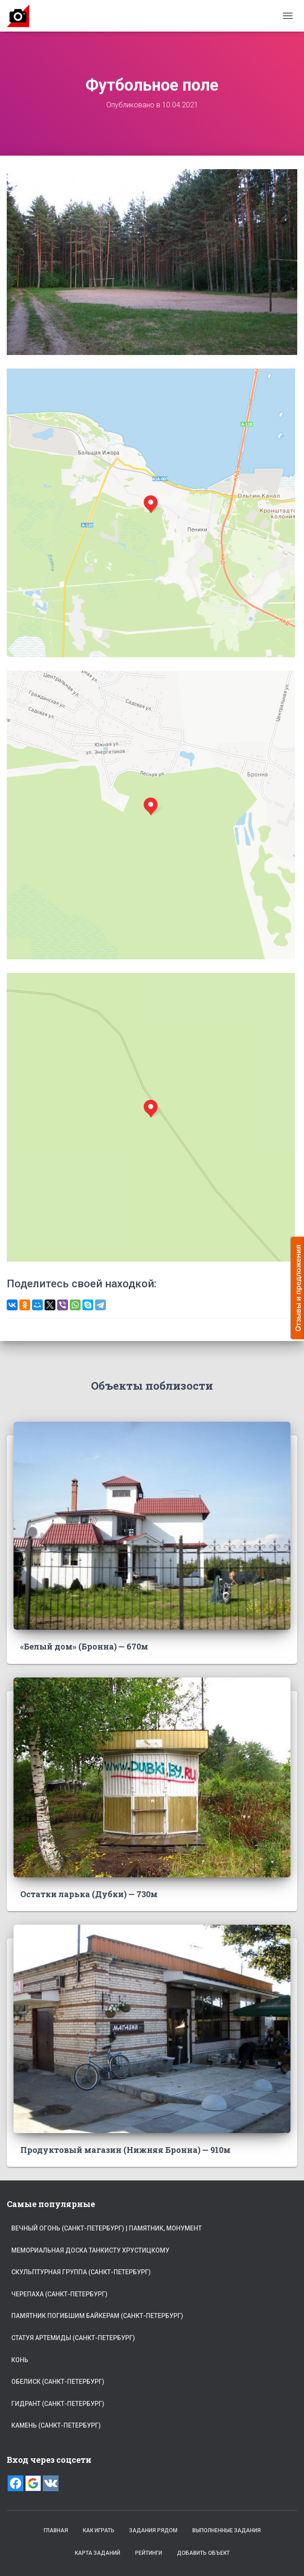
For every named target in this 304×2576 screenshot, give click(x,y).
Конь (19, 2360)
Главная (56, 2530)
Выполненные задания (226, 2530)
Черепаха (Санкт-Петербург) (59, 2294)
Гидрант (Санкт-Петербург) (57, 2403)
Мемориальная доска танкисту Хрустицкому (90, 2250)
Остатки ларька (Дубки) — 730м (89, 1894)
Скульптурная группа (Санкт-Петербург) (81, 2272)
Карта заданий (97, 2553)
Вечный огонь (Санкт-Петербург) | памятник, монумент (106, 2228)
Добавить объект (203, 2553)
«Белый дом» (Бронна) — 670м (84, 1646)
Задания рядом (153, 2530)
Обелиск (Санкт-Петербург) (57, 2381)
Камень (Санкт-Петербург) (56, 2425)
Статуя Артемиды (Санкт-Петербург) (73, 2337)
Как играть (98, 2530)
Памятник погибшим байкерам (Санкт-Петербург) (97, 2315)
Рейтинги (148, 2553)
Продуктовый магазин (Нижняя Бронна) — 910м (125, 2149)
